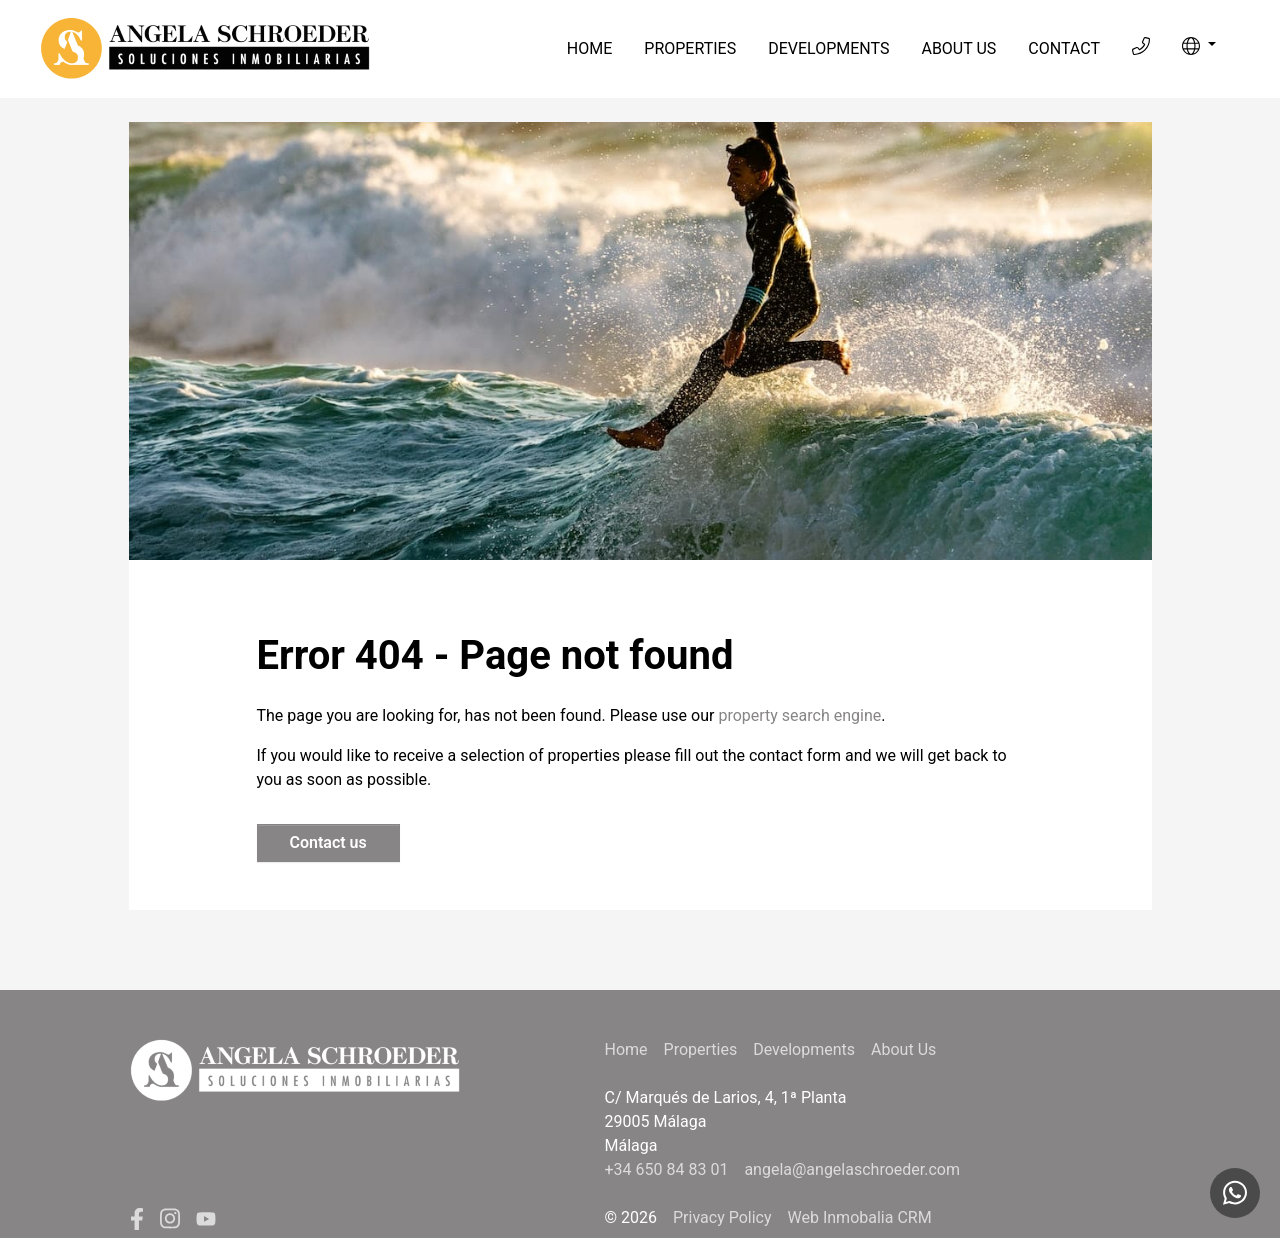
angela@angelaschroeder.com (852, 1169)
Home (589, 48)
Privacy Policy (722, 1217)
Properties (690, 48)
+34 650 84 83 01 (667, 1169)
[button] (1199, 46)
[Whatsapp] (1235, 1193)
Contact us (328, 842)
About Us (958, 48)
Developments (828, 48)
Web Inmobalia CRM (860, 1217)
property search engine (799, 715)
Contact (1064, 48)
